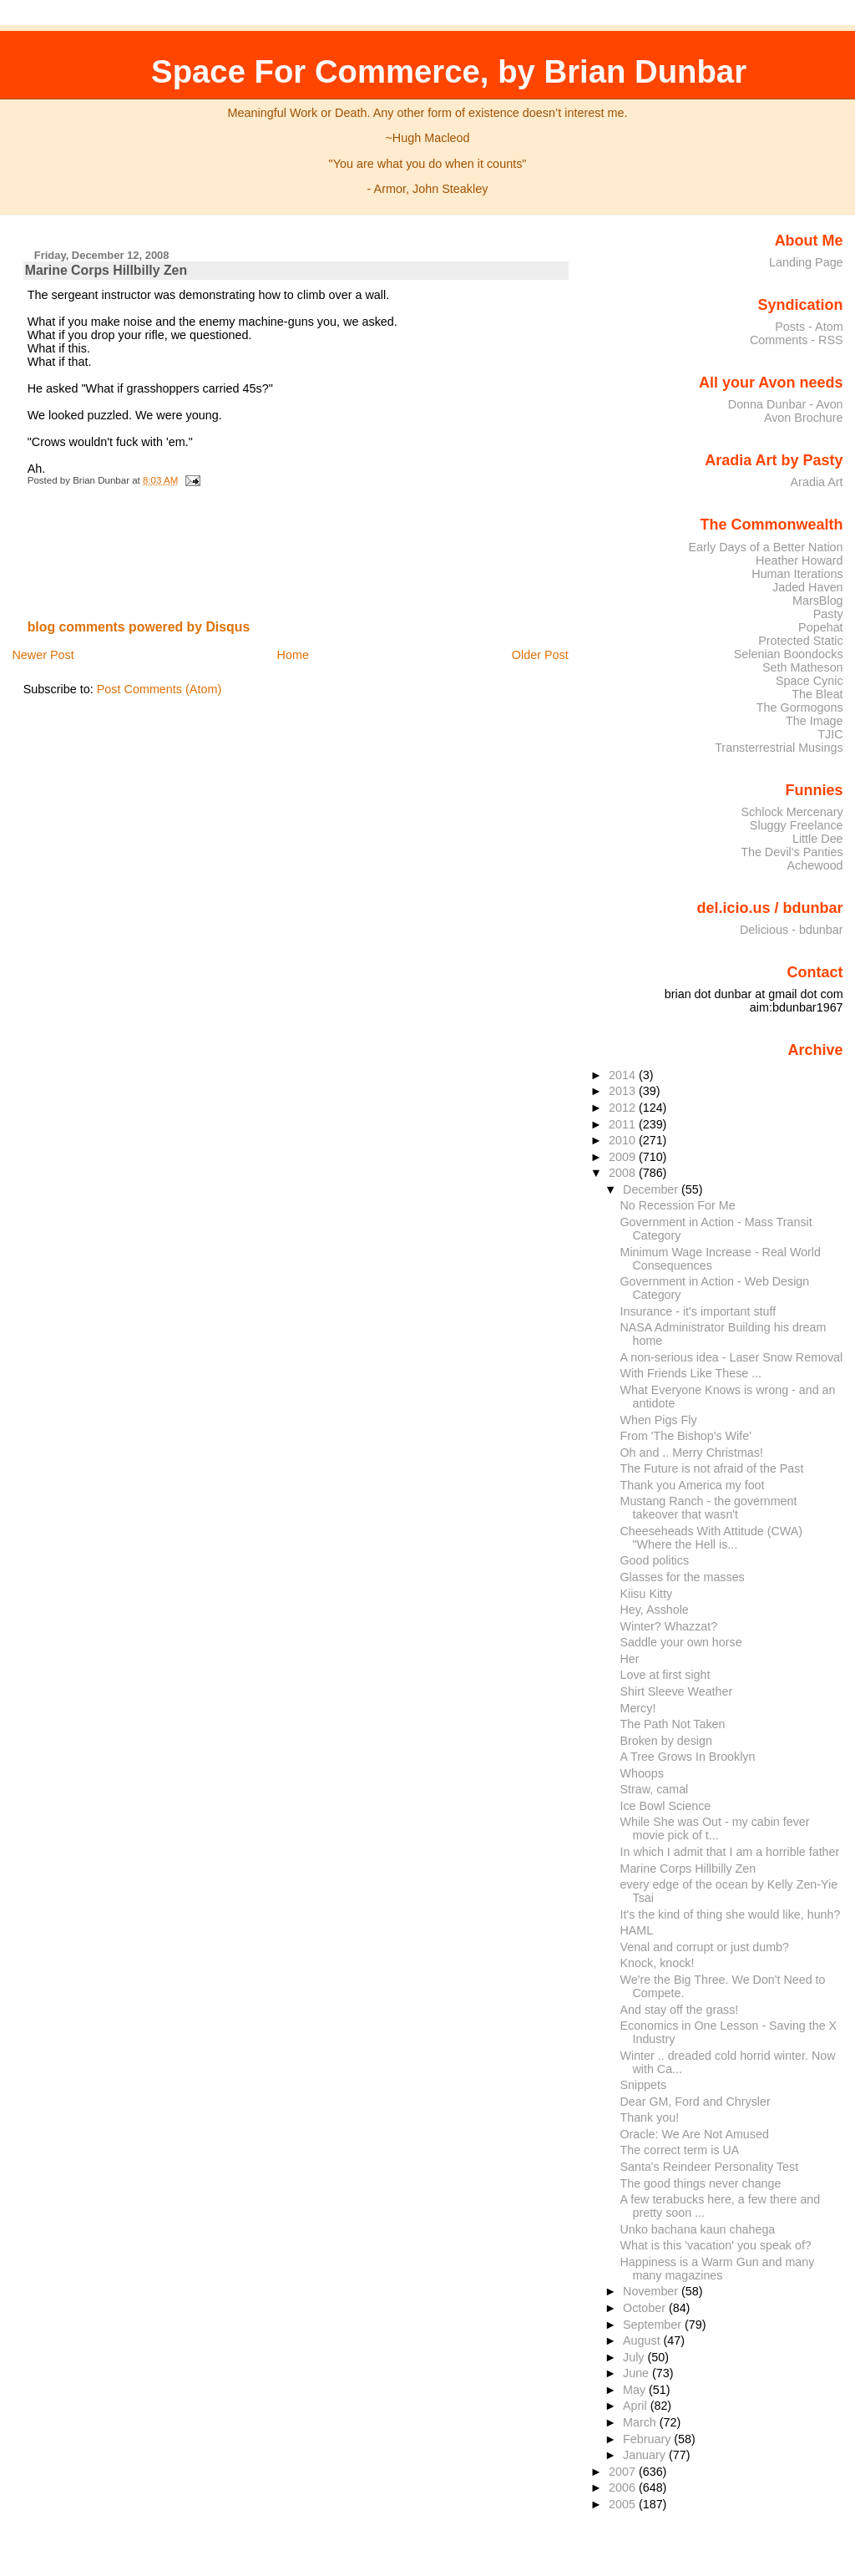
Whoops (642, 1773)
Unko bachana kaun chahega (698, 2229)
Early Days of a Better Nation (765, 547)
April (636, 2405)
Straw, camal (654, 1789)
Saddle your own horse (681, 1642)
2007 (624, 2471)
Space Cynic (809, 680)
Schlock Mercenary (792, 812)
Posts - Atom (808, 326)
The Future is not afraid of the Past (712, 1468)
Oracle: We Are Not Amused (694, 2134)
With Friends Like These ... (691, 1373)
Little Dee (817, 838)
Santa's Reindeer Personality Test (709, 2166)
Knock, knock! (657, 1963)
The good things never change (701, 2183)
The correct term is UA (680, 2150)
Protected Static (800, 640)
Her (630, 1659)
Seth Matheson (802, 667)
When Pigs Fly (658, 1420)
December (652, 1189)
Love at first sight (665, 1674)
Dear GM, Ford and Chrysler (695, 2101)
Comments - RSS (796, 340)
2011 (624, 1124)
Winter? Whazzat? (669, 1626)
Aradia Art (817, 482)
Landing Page (806, 262)
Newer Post (42, 655)
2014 (624, 1075)
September (654, 2324)
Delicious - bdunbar (791, 929)
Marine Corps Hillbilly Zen (106, 270)
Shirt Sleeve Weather (676, 1691)
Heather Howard (799, 560)
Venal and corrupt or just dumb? (704, 1947)
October (646, 2308)
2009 (624, 1157)
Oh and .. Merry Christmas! (691, 1452)
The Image (814, 721)
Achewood (815, 865)
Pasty (828, 614)
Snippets (643, 2085)
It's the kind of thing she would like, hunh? (730, 1914)
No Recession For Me (678, 1205)
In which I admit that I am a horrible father (730, 1851)
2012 (624, 1107)
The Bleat (817, 694)
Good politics (655, 1560)
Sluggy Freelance (796, 825)
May (636, 2389)
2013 (624, 1091)
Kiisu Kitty (646, 1593)
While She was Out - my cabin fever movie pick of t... (715, 1828)
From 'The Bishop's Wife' (685, 1436)
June (637, 2373)
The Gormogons (799, 707)
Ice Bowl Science (665, 1806)
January (646, 2455)
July (635, 2357)
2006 (624, 2487)
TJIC (829, 734)
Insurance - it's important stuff (698, 1311)
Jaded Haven (807, 587)
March (641, 2422)
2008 (624, 1172)
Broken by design (666, 1740)
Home (293, 655)
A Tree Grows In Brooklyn (688, 1756)
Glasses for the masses (682, 1577)
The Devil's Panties (791, 852)
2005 (624, 2504)
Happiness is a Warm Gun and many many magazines (717, 2268)
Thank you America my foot (692, 1485)
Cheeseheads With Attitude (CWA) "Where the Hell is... (711, 1537)
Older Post (540, 655)
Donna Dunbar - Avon (785, 404)
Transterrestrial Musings (778, 747)
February (648, 2439)
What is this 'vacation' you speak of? (716, 2245)
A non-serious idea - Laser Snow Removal (731, 1357)
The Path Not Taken (673, 1724)
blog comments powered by (139, 627)
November (652, 2291)
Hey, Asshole (654, 1609)
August (643, 2340)
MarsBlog (817, 600)
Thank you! (650, 2117)
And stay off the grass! (679, 2009)
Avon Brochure (803, 417)
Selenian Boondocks (788, 654)
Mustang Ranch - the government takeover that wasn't (708, 1507)
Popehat (820, 627)
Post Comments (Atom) (159, 689)
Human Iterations (796, 574)
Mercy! (638, 1708)
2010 (624, 1140)
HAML (637, 1930)
